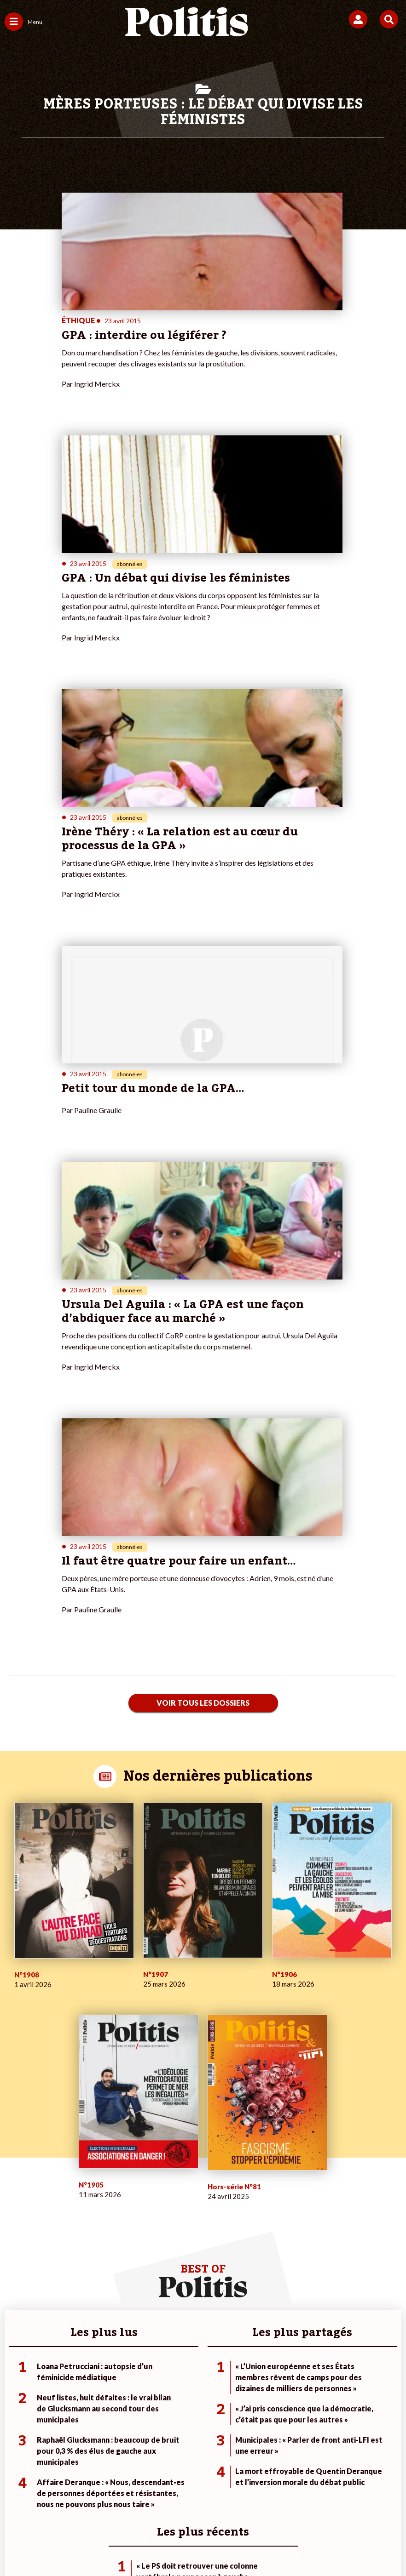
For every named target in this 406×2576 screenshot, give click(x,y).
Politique (17, 2204)
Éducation (83, 2224)
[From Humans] (197, 2544)
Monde (79, 2195)
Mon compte (155, 2243)
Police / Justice (90, 2243)
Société (16, 2224)
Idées (13, 2233)
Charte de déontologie (157, 2496)
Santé (77, 2233)
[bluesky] (111, 2544)
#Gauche (283, 2214)
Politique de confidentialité (297, 2496)
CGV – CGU (223, 2496)
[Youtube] (140, 2544)
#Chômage (285, 2233)
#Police (280, 2204)
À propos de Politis (164, 2233)
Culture (16, 2243)
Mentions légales (83, 2496)
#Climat (281, 2195)
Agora (13, 2195)
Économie (83, 2214)
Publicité (366, 2496)
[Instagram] (169, 2544)
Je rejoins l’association (169, 2224)
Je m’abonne (155, 2214)
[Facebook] (83, 2544)
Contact (31, 2496)
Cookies (199, 2511)
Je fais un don (156, 2195)
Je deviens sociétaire (167, 2204)
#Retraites (285, 2224)
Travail (78, 2204)
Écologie (17, 2214)
